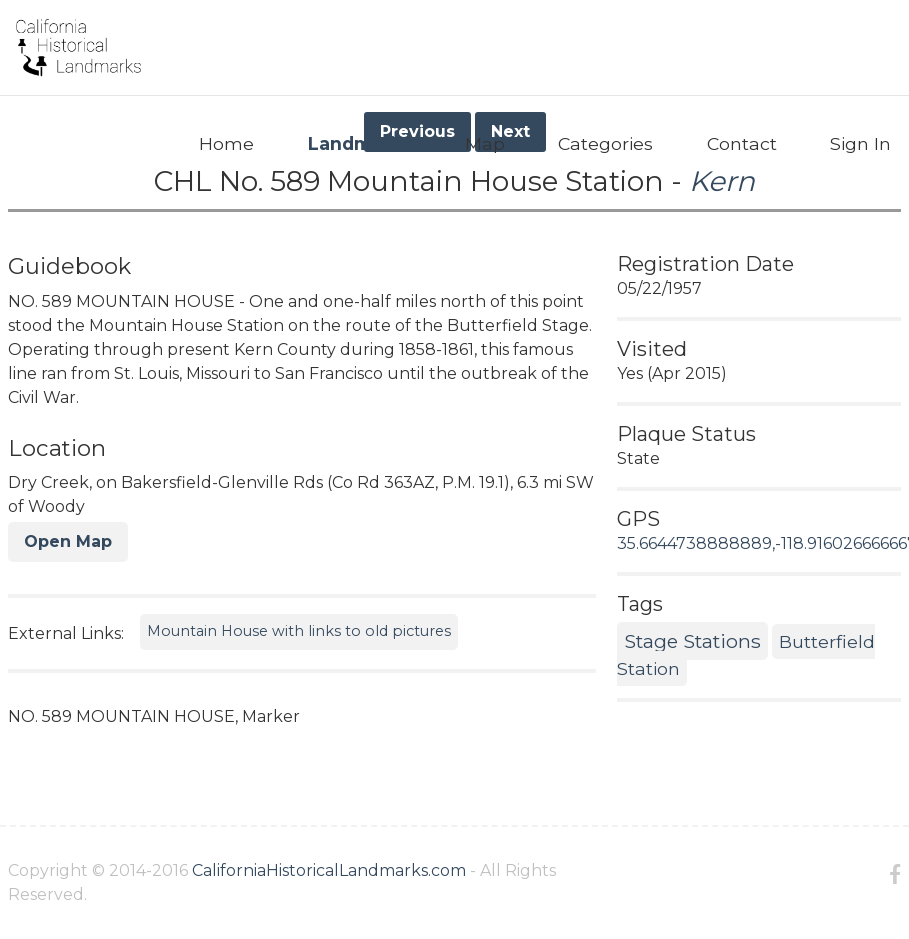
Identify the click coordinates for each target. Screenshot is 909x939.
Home (226, 143)
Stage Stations (692, 641)
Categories (605, 143)
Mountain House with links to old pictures (299, 631)
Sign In (860, 143)
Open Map (68, 541)
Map (485, 143)
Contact (742, 143)
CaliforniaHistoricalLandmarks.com (329, 870)
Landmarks (359, 143)
